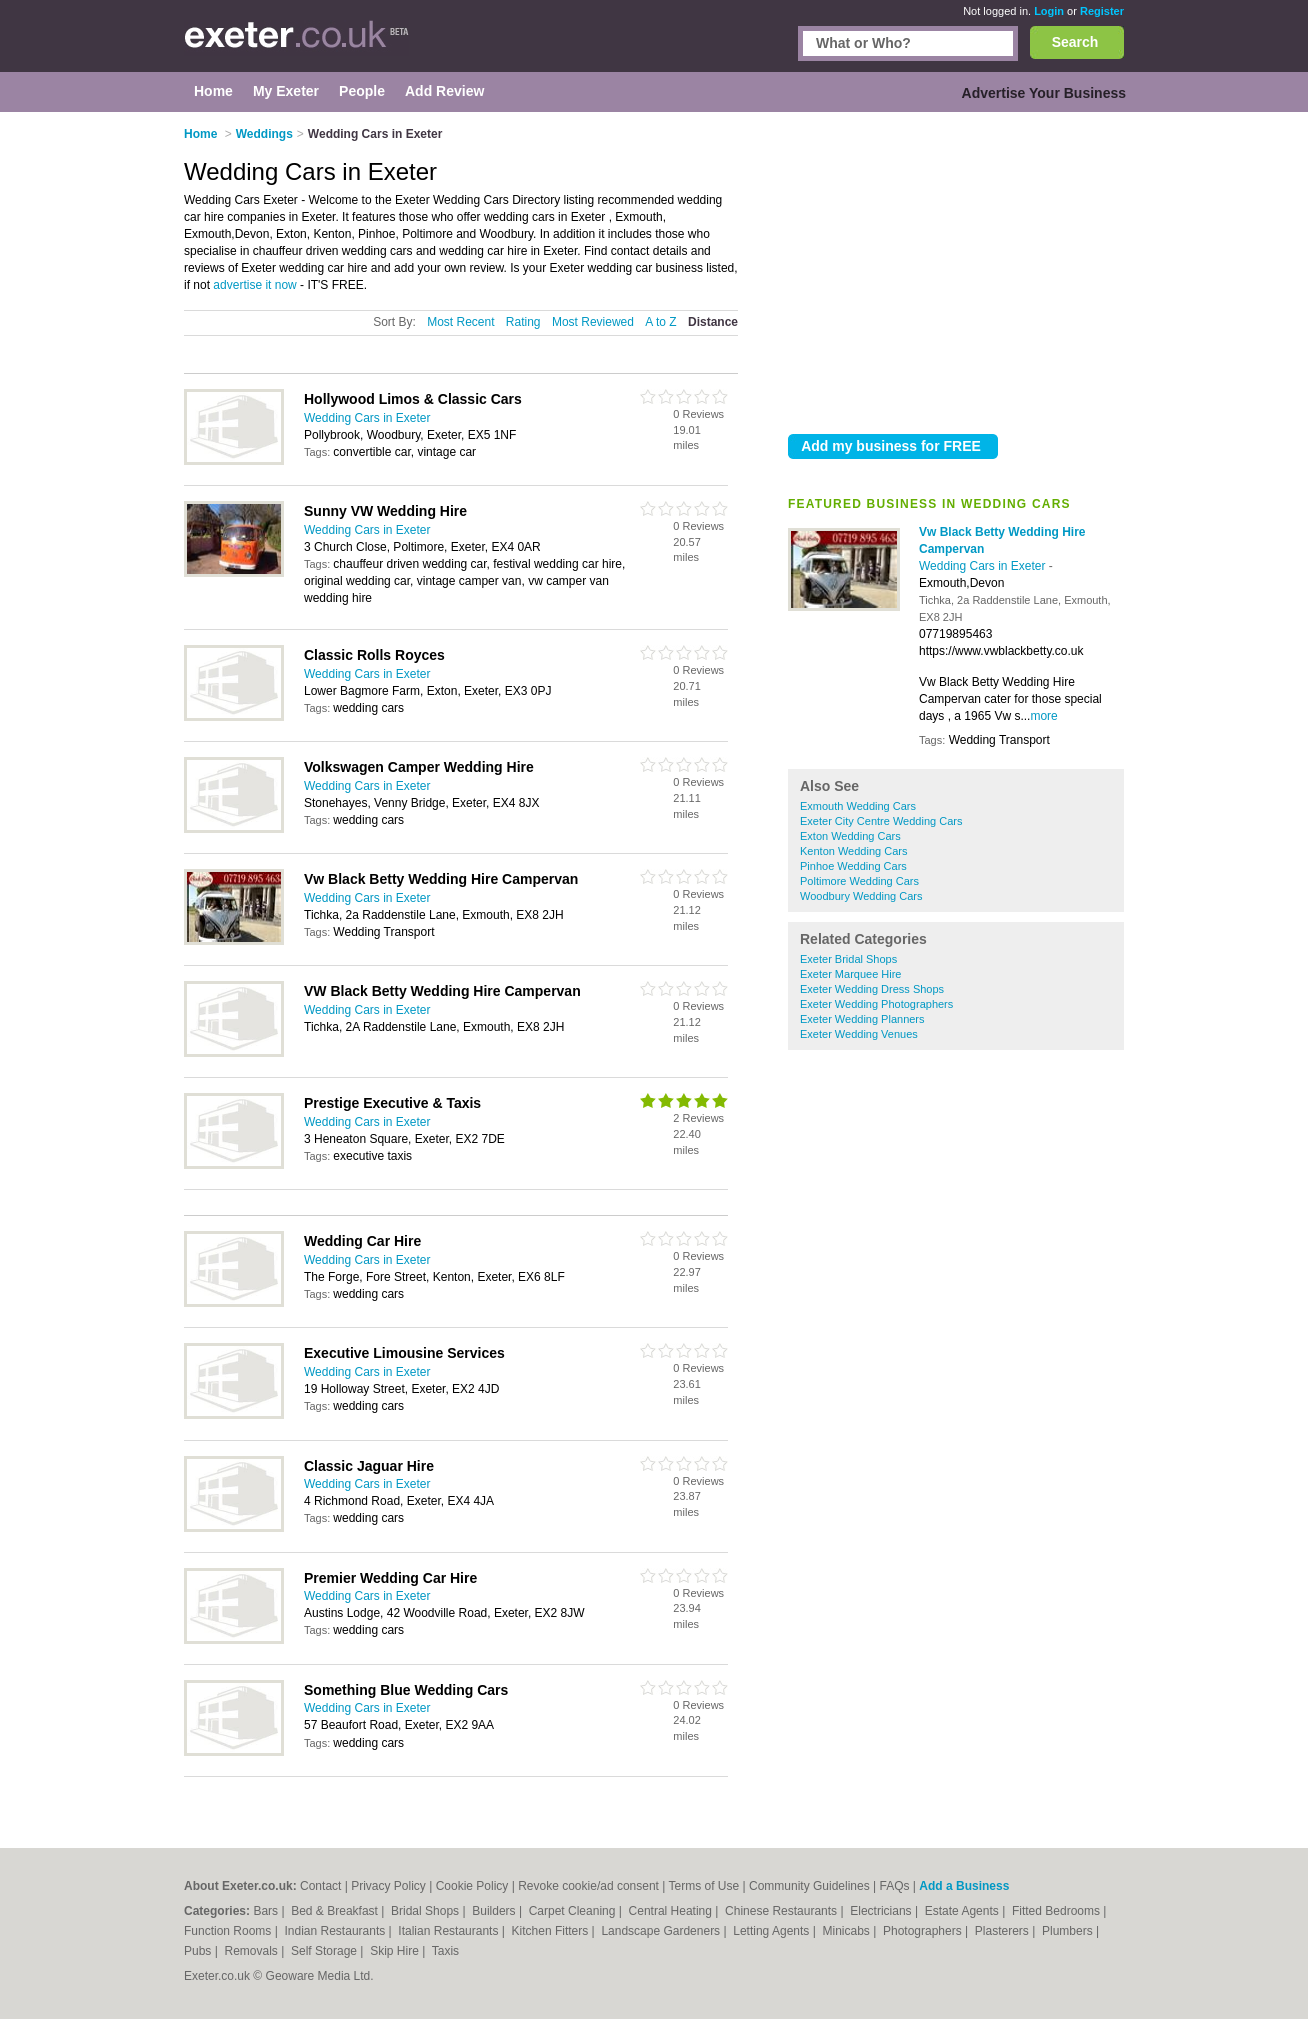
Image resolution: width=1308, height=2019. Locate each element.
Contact (320, 1886)
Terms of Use (704, 1886)
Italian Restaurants (449, 1931)
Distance (713, 322)
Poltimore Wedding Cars (859, 881)
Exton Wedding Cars (850, 836)
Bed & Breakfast (336, 1911)
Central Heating (672, 1911)
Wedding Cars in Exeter (984, 566)
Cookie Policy (472, 1886)
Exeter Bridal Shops (848, 959)
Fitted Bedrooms (1057, 1911)
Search (1075, 42)
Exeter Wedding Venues (859, 1034)
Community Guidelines (809, 1886)
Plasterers (1003, 1931)
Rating (523, 322)
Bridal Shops (426, 1911)
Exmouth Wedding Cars (858, 806)
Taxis (445, 1951)
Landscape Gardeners (662, 1931)
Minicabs (847, 1931)
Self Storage (325, 1951)
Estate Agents (963, 1911)
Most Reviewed (593, 322)
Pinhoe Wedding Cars (853, 866)
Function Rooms (229, 1931)
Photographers (924, 1931)
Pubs (199, 1951)
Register (1102, 11)
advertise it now (254, 285)
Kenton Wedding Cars (853, 851)
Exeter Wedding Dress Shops (872, 989)
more (1043, 716)
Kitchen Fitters (552, 1931)
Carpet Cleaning (574, 1911)
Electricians (882, 1911)
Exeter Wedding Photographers (876, 1004)
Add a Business (964, 1886)
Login (1049, 11)
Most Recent (460, 322)
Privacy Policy (388, 1886)
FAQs (895, 1886)
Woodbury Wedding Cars (861, 896)
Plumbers (1069, 1931)
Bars (267, 1911)
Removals (252, 1951)
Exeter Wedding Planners (862, 1019)
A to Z (660, 322)
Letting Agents (772, 1931)
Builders (495, 1911)
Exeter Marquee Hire (851, 974)
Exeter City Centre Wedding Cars (881, 821)
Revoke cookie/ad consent (588, 1886)
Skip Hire (396, 1951)
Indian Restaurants (337, 1931)
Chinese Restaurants (782, 1911)
